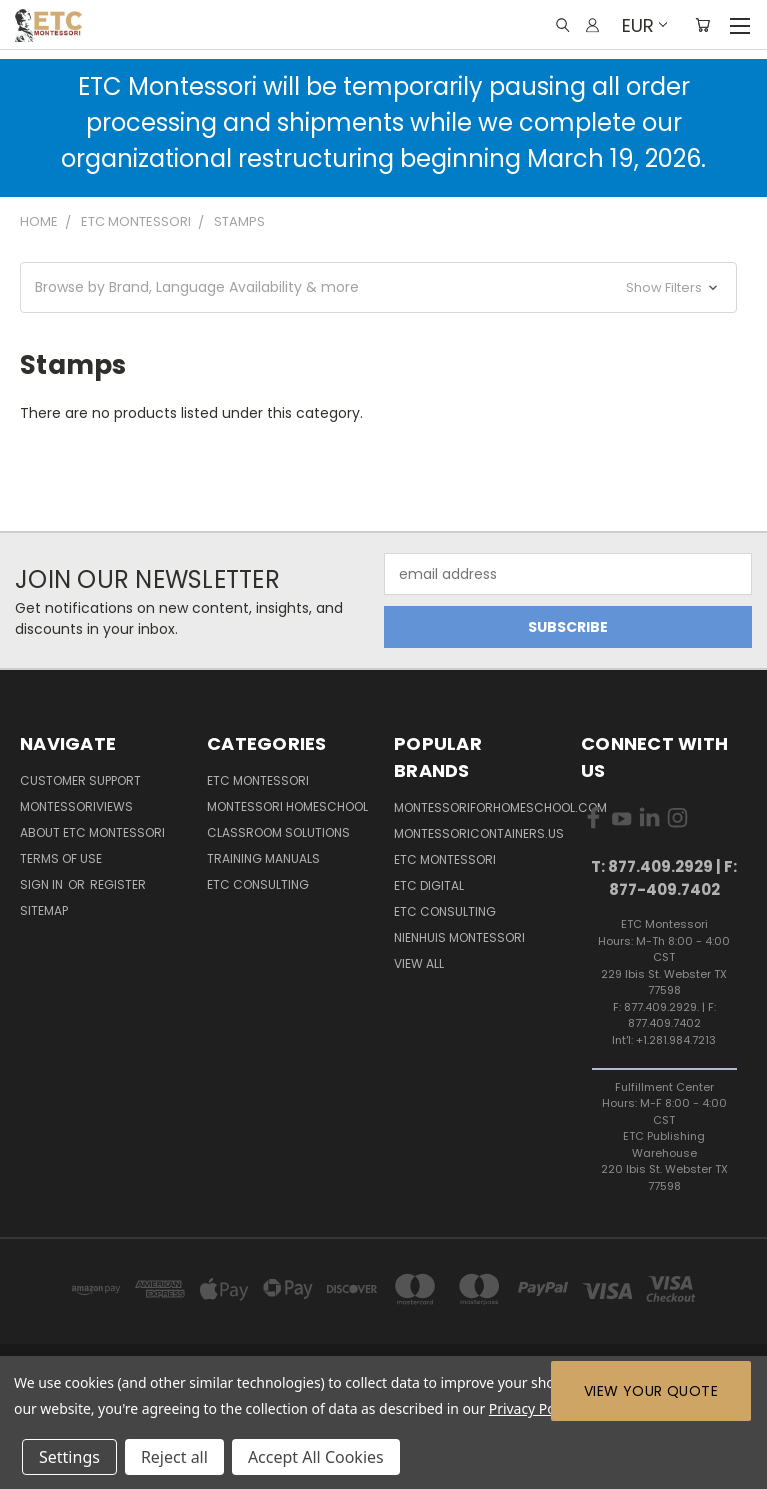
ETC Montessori (258, 780)
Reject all (174, 1457)
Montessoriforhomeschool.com (500, 807)
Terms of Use (61, 858)
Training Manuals (263, 858)
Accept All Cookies (316, 1457)
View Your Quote (651, 1391)
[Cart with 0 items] (702, 25)
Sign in (43, 884)
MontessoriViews (76, 806)
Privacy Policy (532, 1408)
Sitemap (44, 910)
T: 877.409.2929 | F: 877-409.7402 (664, 878)
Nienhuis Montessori (459, 937)
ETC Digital (429, 885)
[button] (378, 287)
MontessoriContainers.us (479, 833)
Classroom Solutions (278, 832)
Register (118, 884)
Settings (69, 1457)
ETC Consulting (258, 884)
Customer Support (80, 780)
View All (419, 963)
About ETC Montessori (92, 832)
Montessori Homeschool (287, 806)
